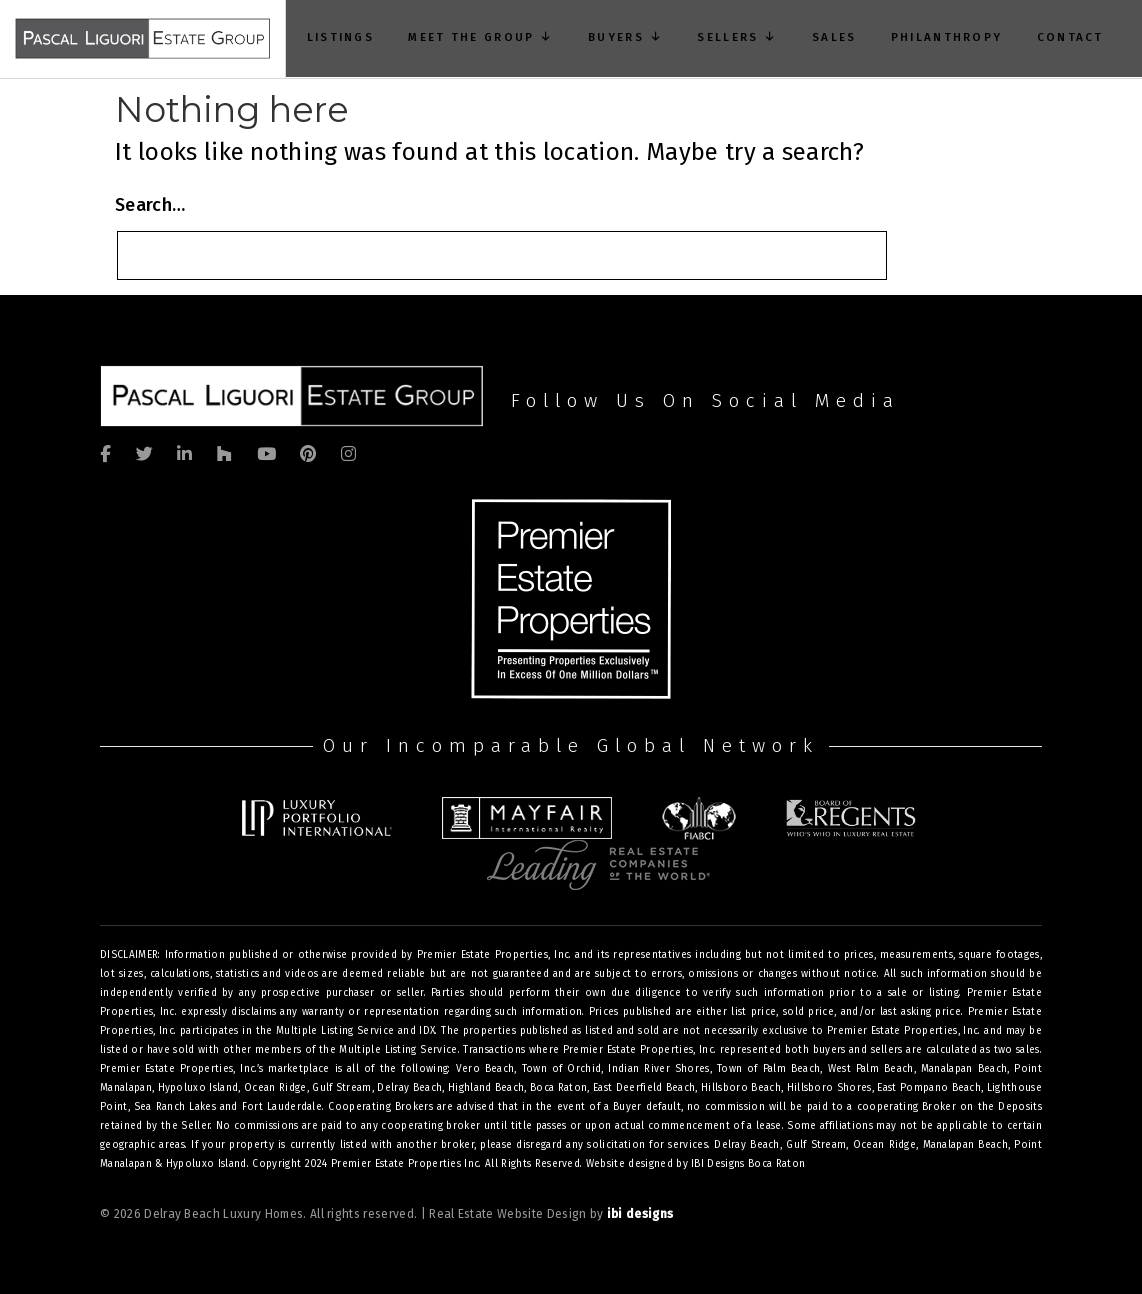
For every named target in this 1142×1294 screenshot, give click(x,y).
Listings (340, 37)
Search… (150, 205)
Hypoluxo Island (206, 1164)
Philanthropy (946, 37)
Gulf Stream (816, 1145)
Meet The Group (481, 37)
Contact (1069, 37)
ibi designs (640, 1214)
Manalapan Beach (966, 1145)
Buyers (625, 37)
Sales (834, 37)
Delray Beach (747, 1145)
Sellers (737, 37)
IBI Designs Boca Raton (748, 1164)
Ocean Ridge (884, 1145)
